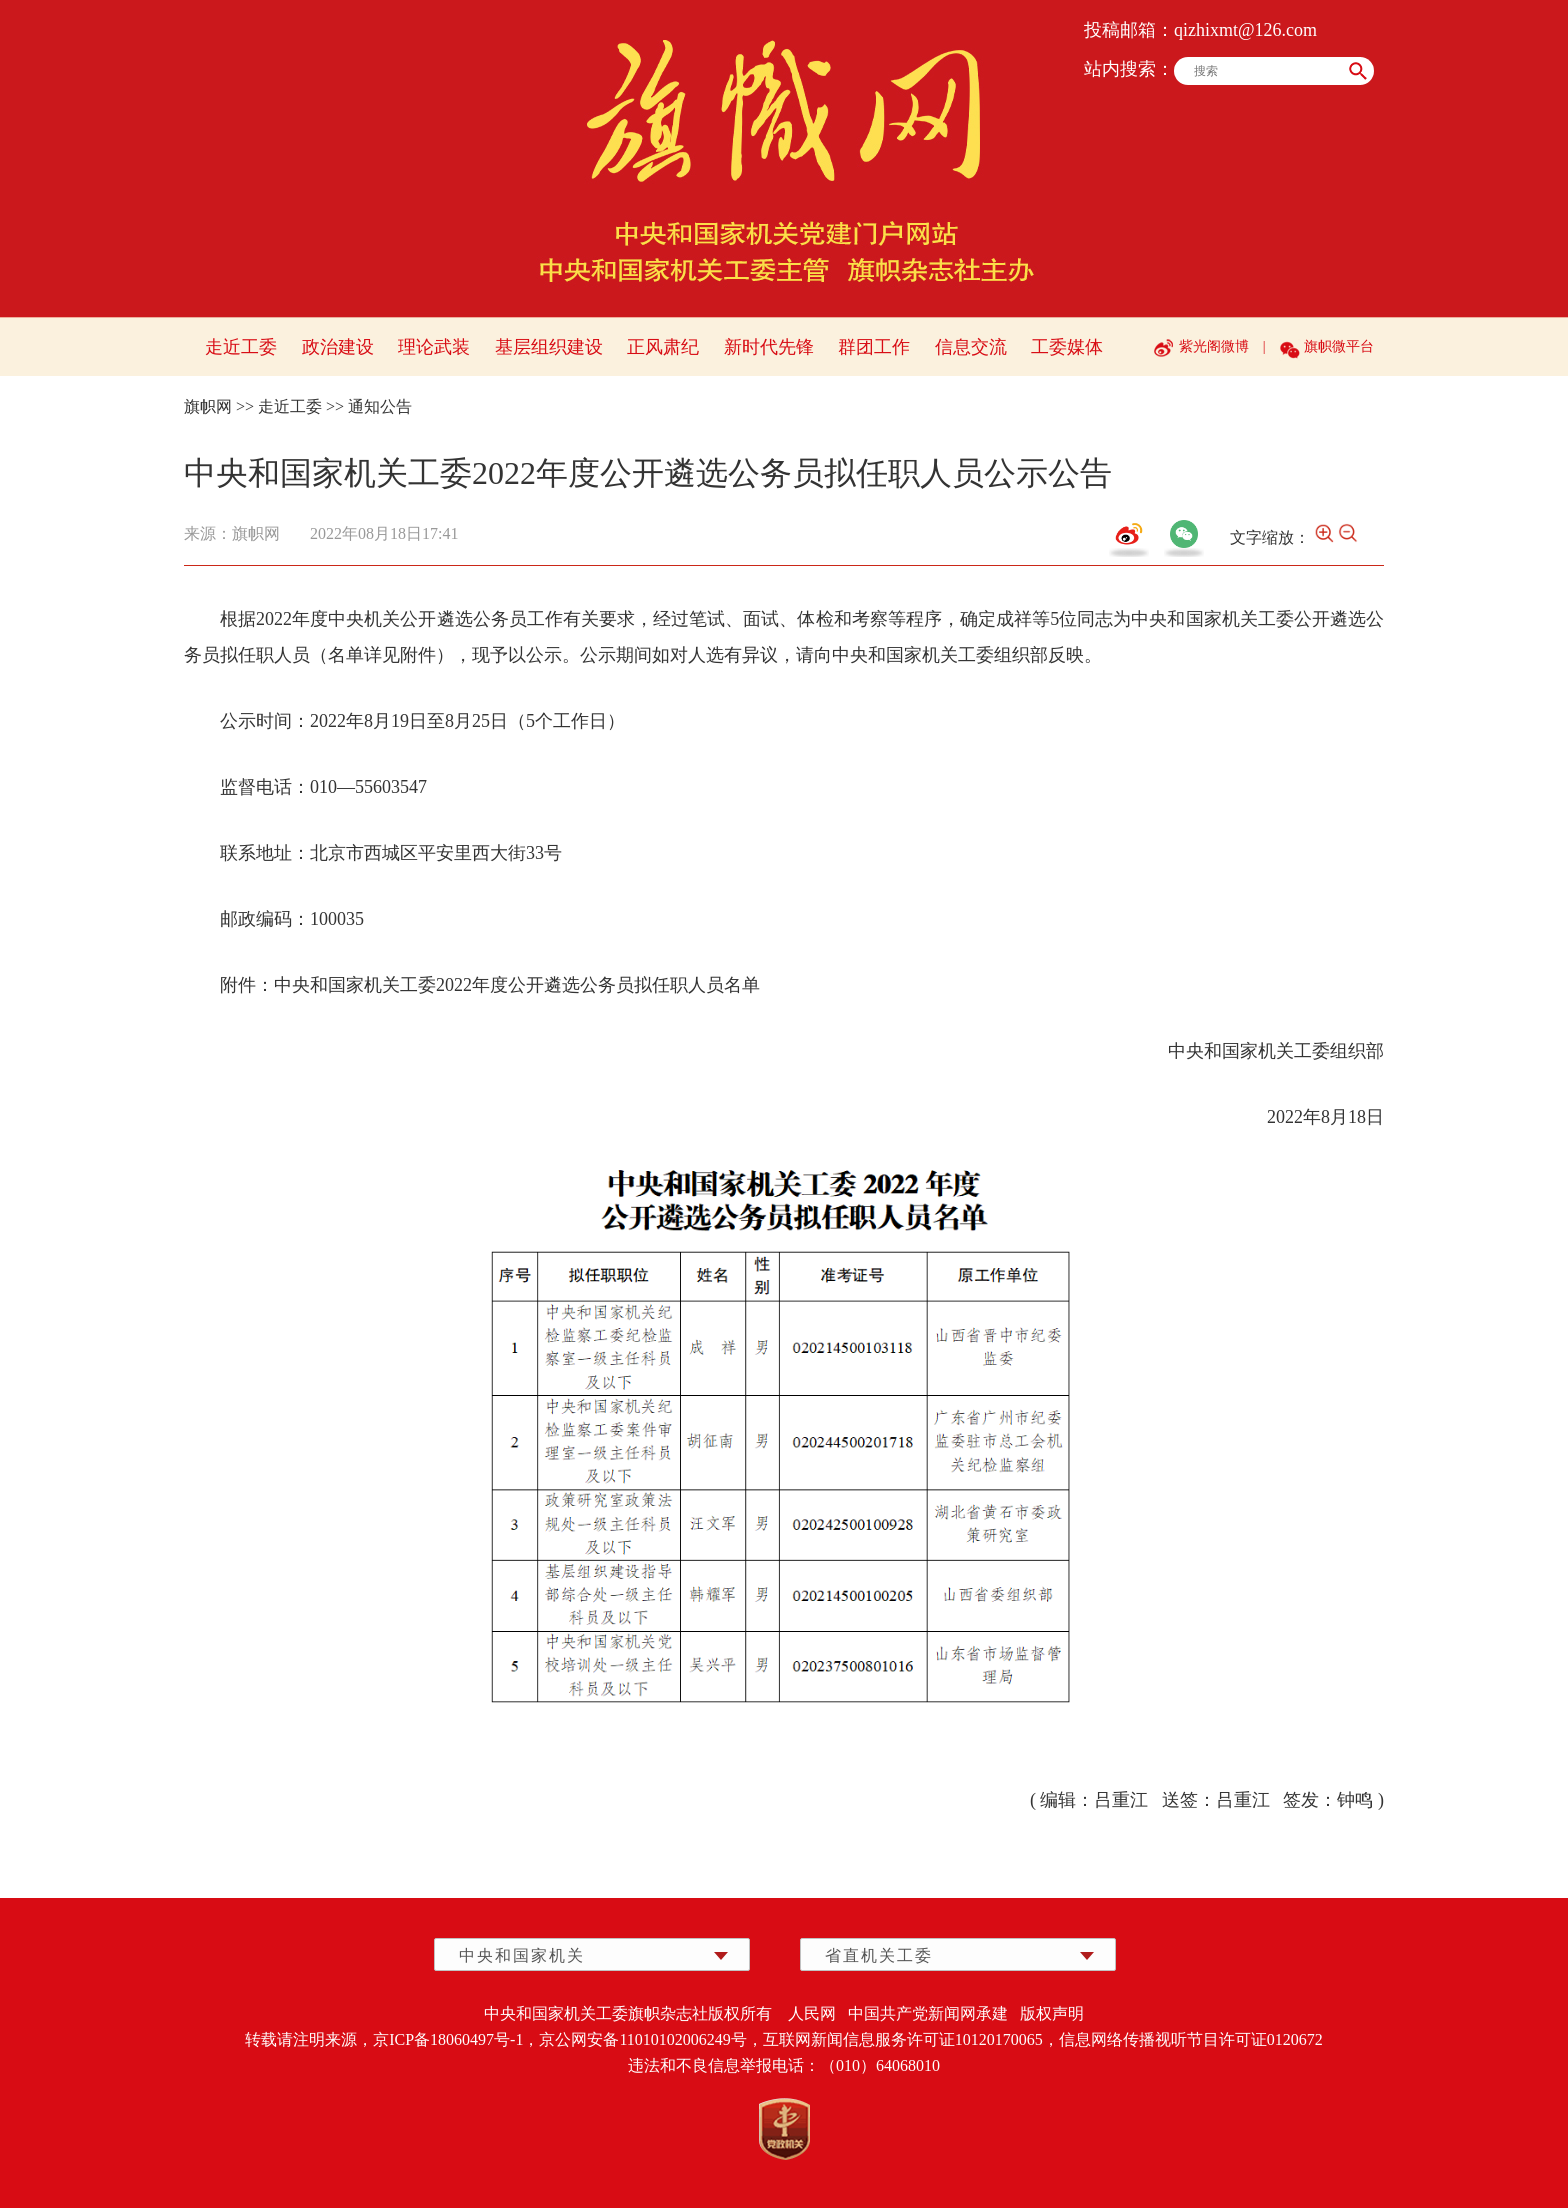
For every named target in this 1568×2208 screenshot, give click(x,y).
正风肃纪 (663, 347)
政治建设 (338, 347)
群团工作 (874, 347)
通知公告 (380, 406)
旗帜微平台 (1339, 346)
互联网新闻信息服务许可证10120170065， (911, 2039)
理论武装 (434, 347)
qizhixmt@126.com (1245, 30)
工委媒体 (1067, 347)
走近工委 (241, 347)
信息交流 (971, 347)
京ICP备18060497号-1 (448, 2039)
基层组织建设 (549, 347)
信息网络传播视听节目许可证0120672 (1191, 2039)
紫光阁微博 (1214, 346)
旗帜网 (208, 406)
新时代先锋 (769, 347)
